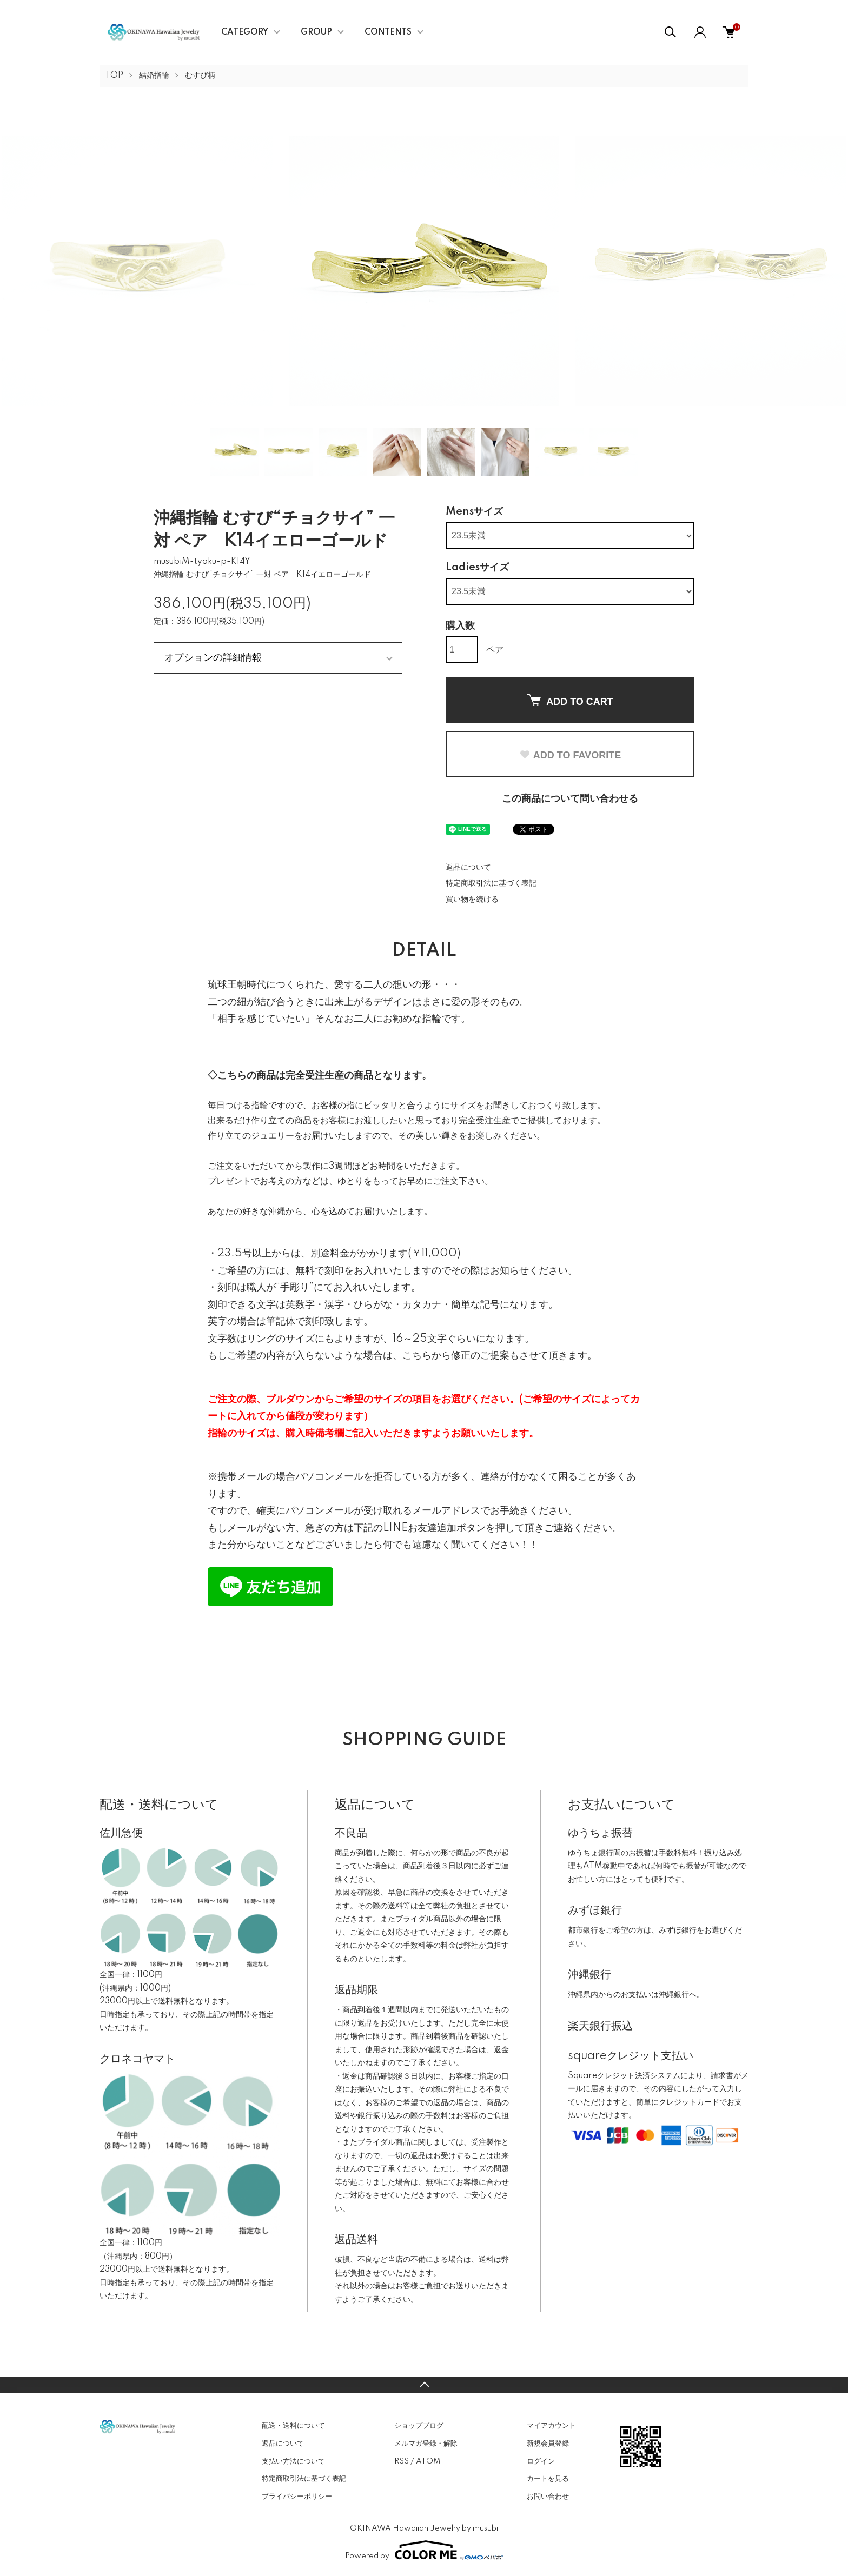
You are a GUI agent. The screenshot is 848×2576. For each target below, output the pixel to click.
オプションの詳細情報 (213, 657)
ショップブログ (418, 2425)
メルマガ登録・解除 (426, 2443)
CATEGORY (244, 32)
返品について (468, 867)
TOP (114, 75)
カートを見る (548, 2478)
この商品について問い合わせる (570, 799)
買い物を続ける (472, 899)
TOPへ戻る (424, 2385)
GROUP (316, 32)
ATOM (428, 2461)
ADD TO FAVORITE (570, 755)
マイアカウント (551, 2425)
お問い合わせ (548, 2496)
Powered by (424, 2550)
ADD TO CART (570, 700)
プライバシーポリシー (297, 2496)
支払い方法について (293, 2461)
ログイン (541, 2461)
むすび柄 (200, 75)
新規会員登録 (548, 2443)
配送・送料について (293, 2425)
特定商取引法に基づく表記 (491, 883)
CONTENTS (388, 32)
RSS (401, 2461)
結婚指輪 (154, 75)
